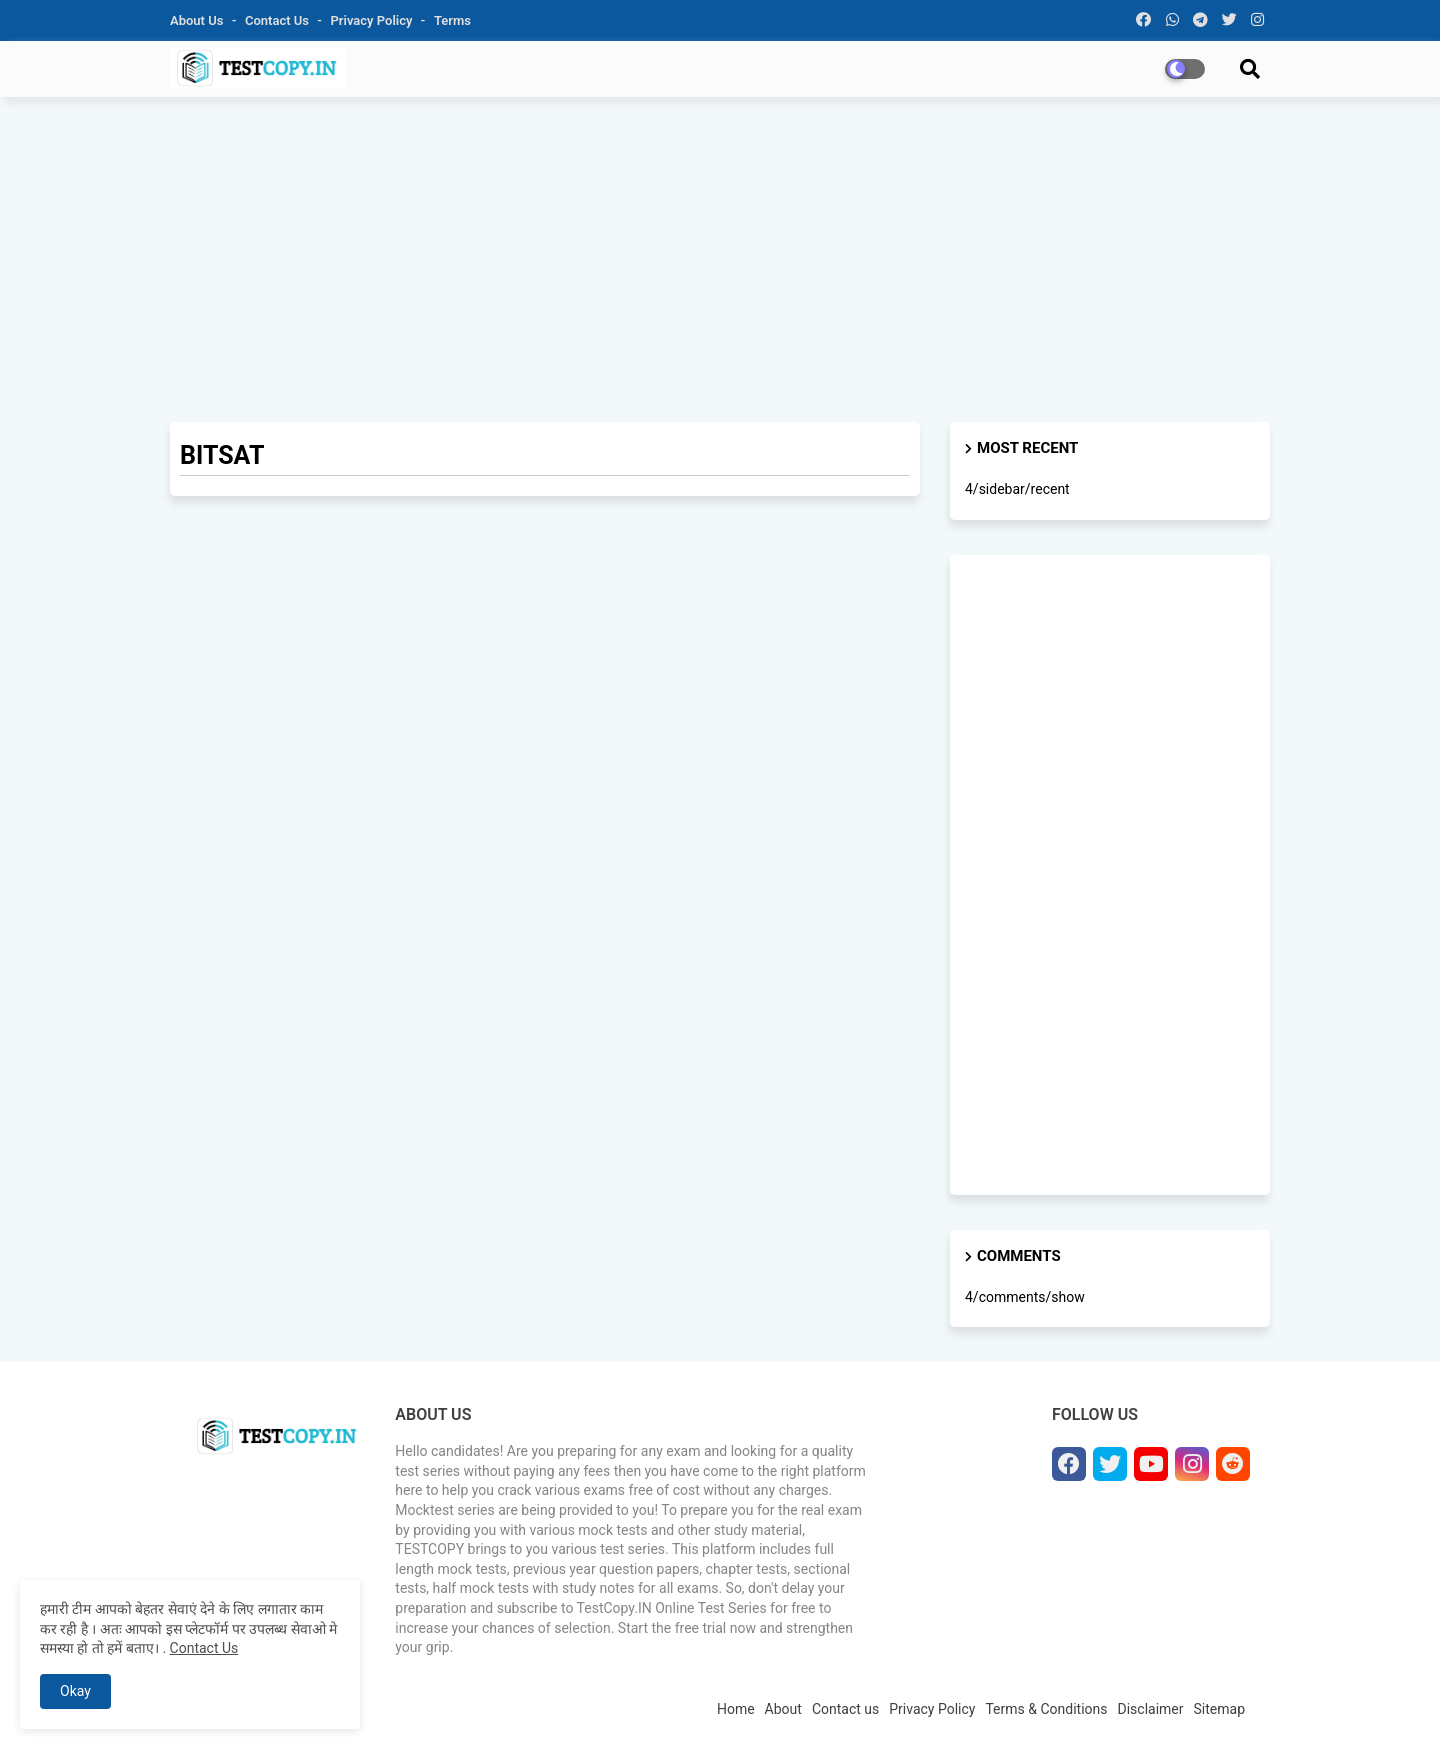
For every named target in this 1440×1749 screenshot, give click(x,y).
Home (736, 1709)
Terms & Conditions (1046, 1709)
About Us (198, 20)
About (783, 1709)
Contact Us (204, 1648)
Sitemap (1219, 1709)
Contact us (278, 20)
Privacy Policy (373, 20)
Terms (452, 20)
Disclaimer (1151, 1709)
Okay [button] (75, 1691)
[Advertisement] (720, 257)
